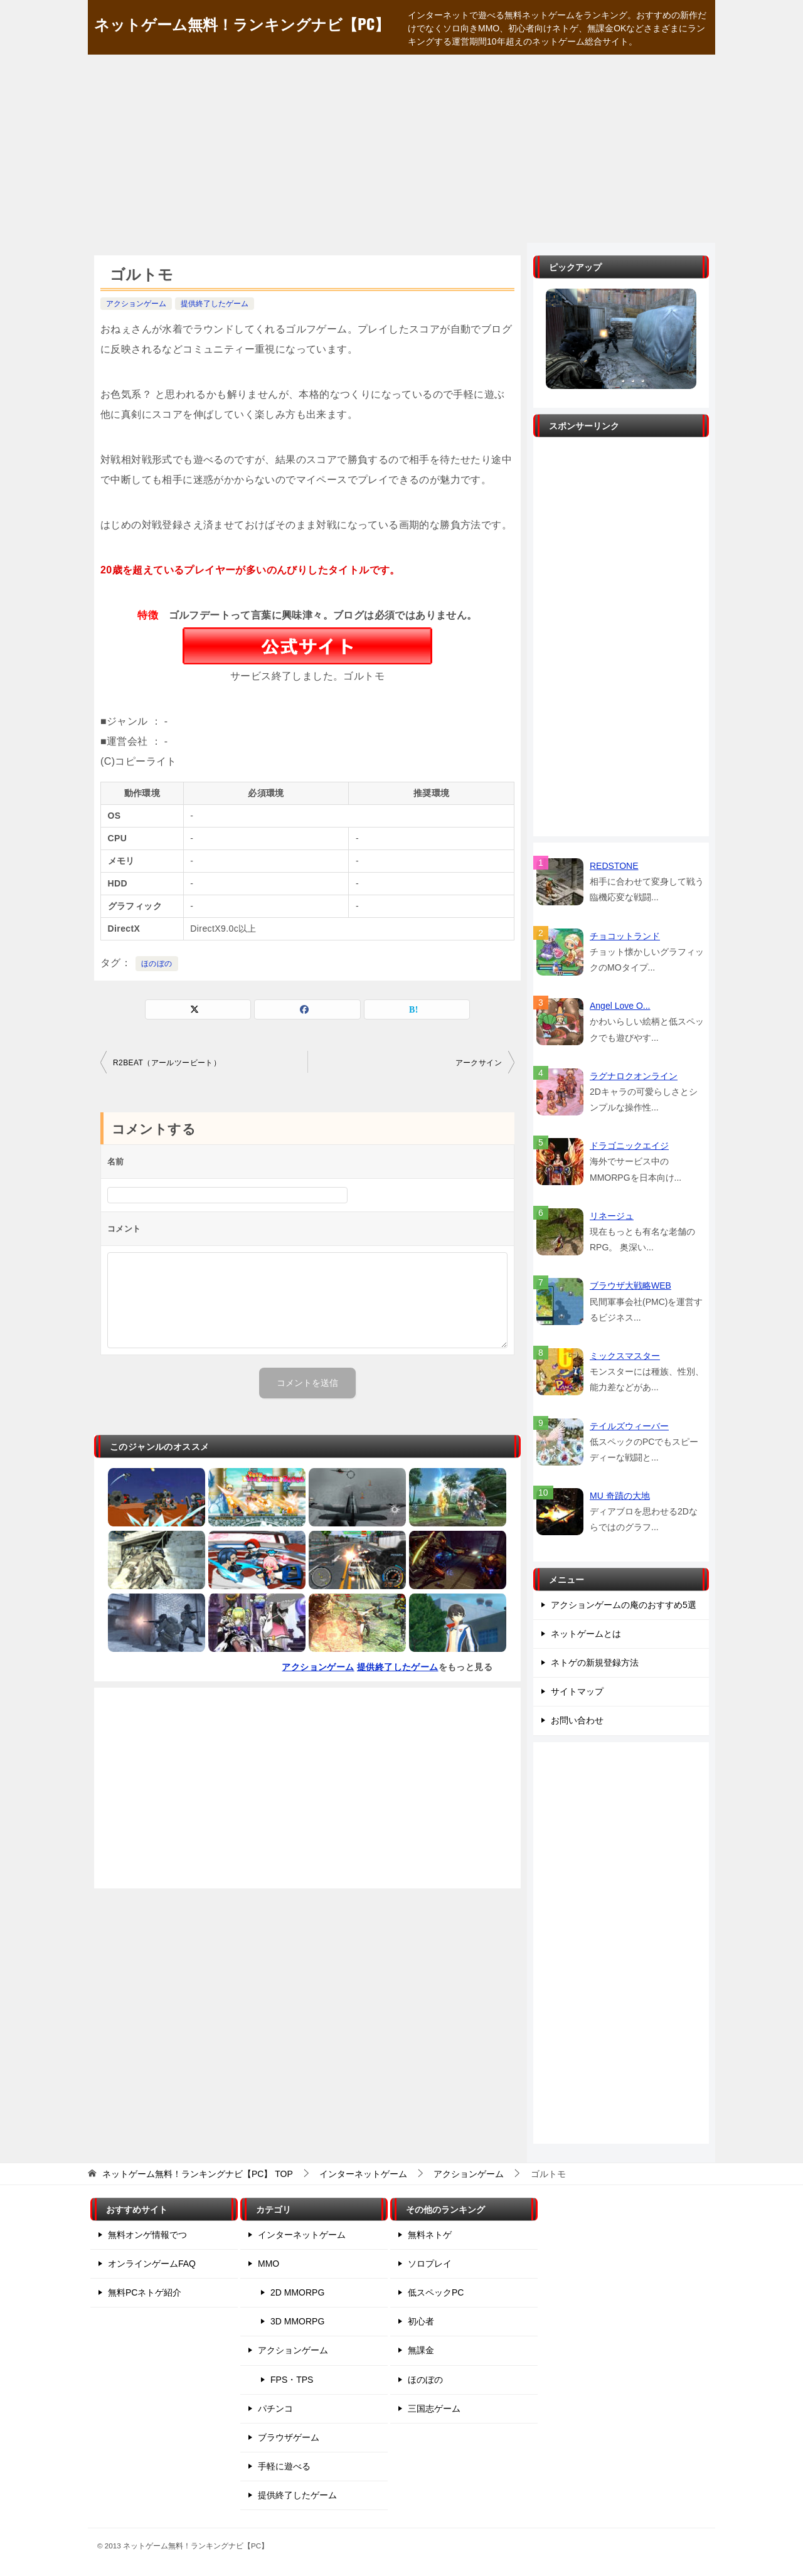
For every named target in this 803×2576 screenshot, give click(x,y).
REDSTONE (614, 866)
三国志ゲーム (434, 2408)
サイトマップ (577, 1691)
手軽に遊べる (284, 2466)
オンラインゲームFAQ (152, 2264)
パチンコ (275, 2408)
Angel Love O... (620, 1006)
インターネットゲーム (302, 2235)
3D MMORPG (297, 2321)
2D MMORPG (297, 2292)
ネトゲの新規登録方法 (595, 1663)
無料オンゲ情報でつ (147, 2235)
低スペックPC (436, 2292)
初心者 (421, 2321)
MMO (268, 2264)
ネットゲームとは (586, 1634)
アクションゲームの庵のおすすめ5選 (623, 1605)
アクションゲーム (136, 303)
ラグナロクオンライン (634, 1076)
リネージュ (612, 1216)
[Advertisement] (401, 149)
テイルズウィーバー (629, 1426)
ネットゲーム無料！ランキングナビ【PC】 (242, 23)
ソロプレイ (430, 2264)
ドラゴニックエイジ (629, 1146)
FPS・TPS (291, 2380)
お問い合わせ (577, 1720)
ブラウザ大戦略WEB (630, 1285)
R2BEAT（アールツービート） (167, 1062)
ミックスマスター (625, 1356)
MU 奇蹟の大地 (620, 1496)
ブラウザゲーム (288, 2437)
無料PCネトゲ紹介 (144, 2292)
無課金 (421, 2350)
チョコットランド (625, 936)
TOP (197, 2174)
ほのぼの (157, 963)
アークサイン (478, 1062)
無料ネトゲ (430, 2235)
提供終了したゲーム (214, 303)
